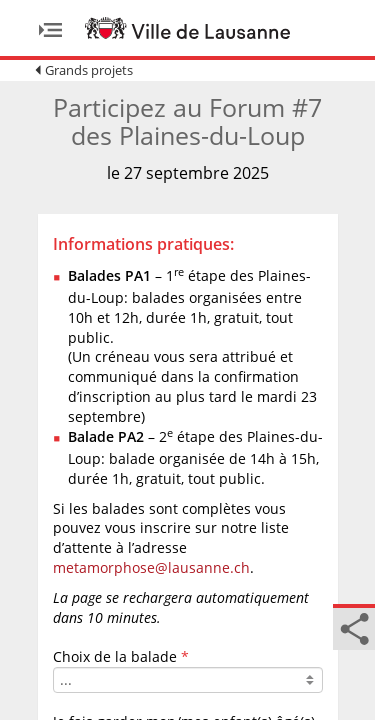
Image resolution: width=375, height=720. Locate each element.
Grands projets (89, 70)
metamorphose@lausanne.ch (151, 567)
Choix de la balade (115, 656)
